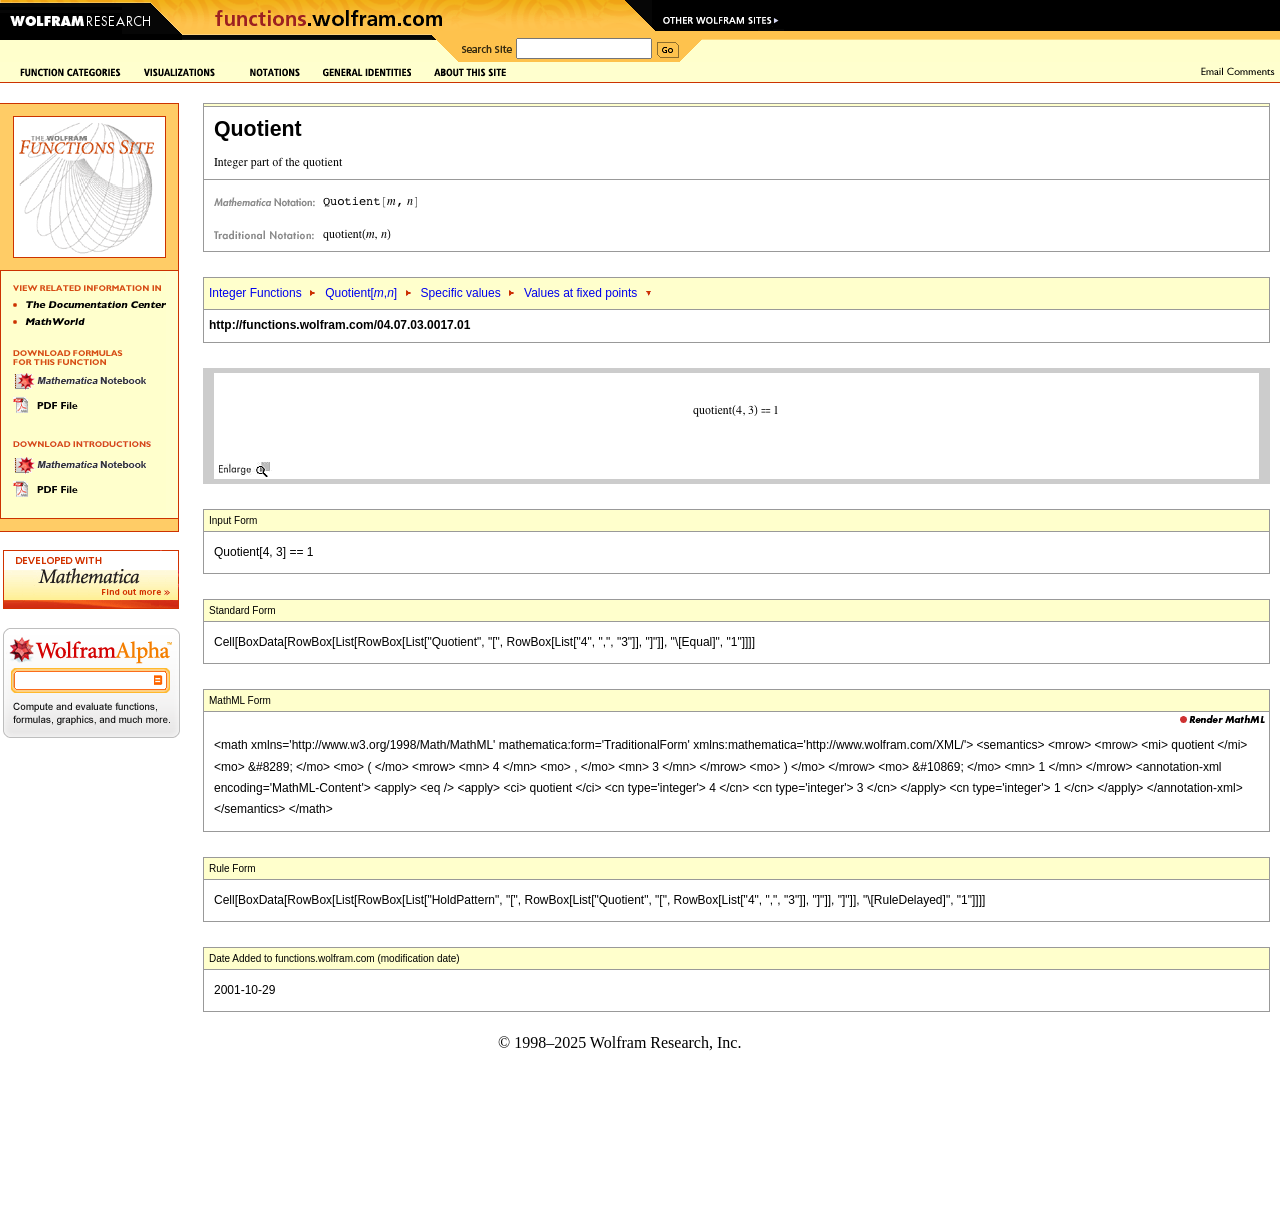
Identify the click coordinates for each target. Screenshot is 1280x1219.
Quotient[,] (361, 293)
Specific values (461, 293)
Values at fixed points (580, 293)
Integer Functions (255, 293)
